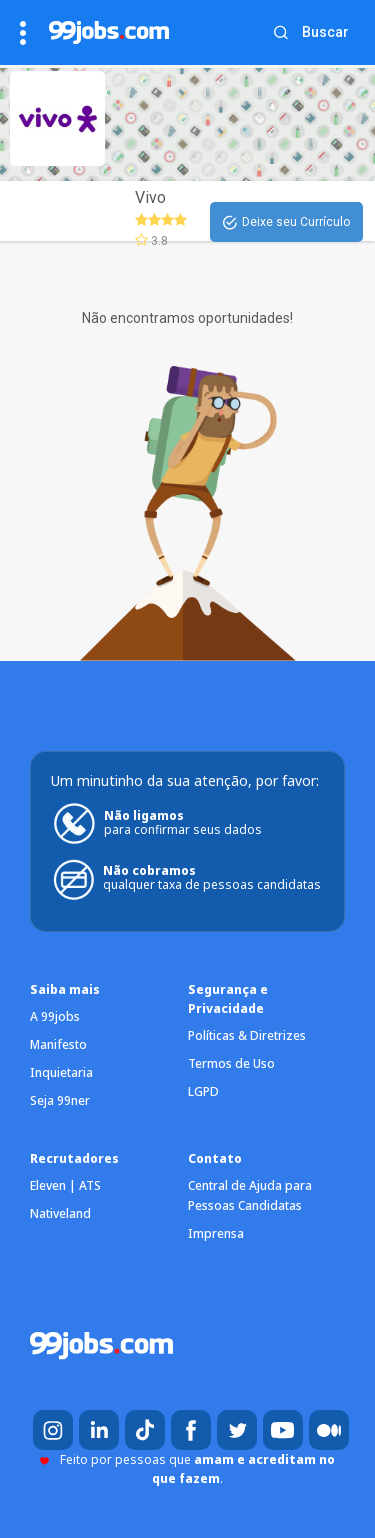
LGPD (203, 1091)
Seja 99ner (60, 1100)
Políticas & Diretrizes (247, 1035)
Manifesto (58, 1044)
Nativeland (60, 1213)
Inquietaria (61, 1072)
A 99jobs (55, 1016)
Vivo (150, 197)
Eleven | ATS (65, 1185)
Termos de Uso (231, 1063)
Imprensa (216, 1233)
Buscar (325, 32)
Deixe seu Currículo (286, 223)
